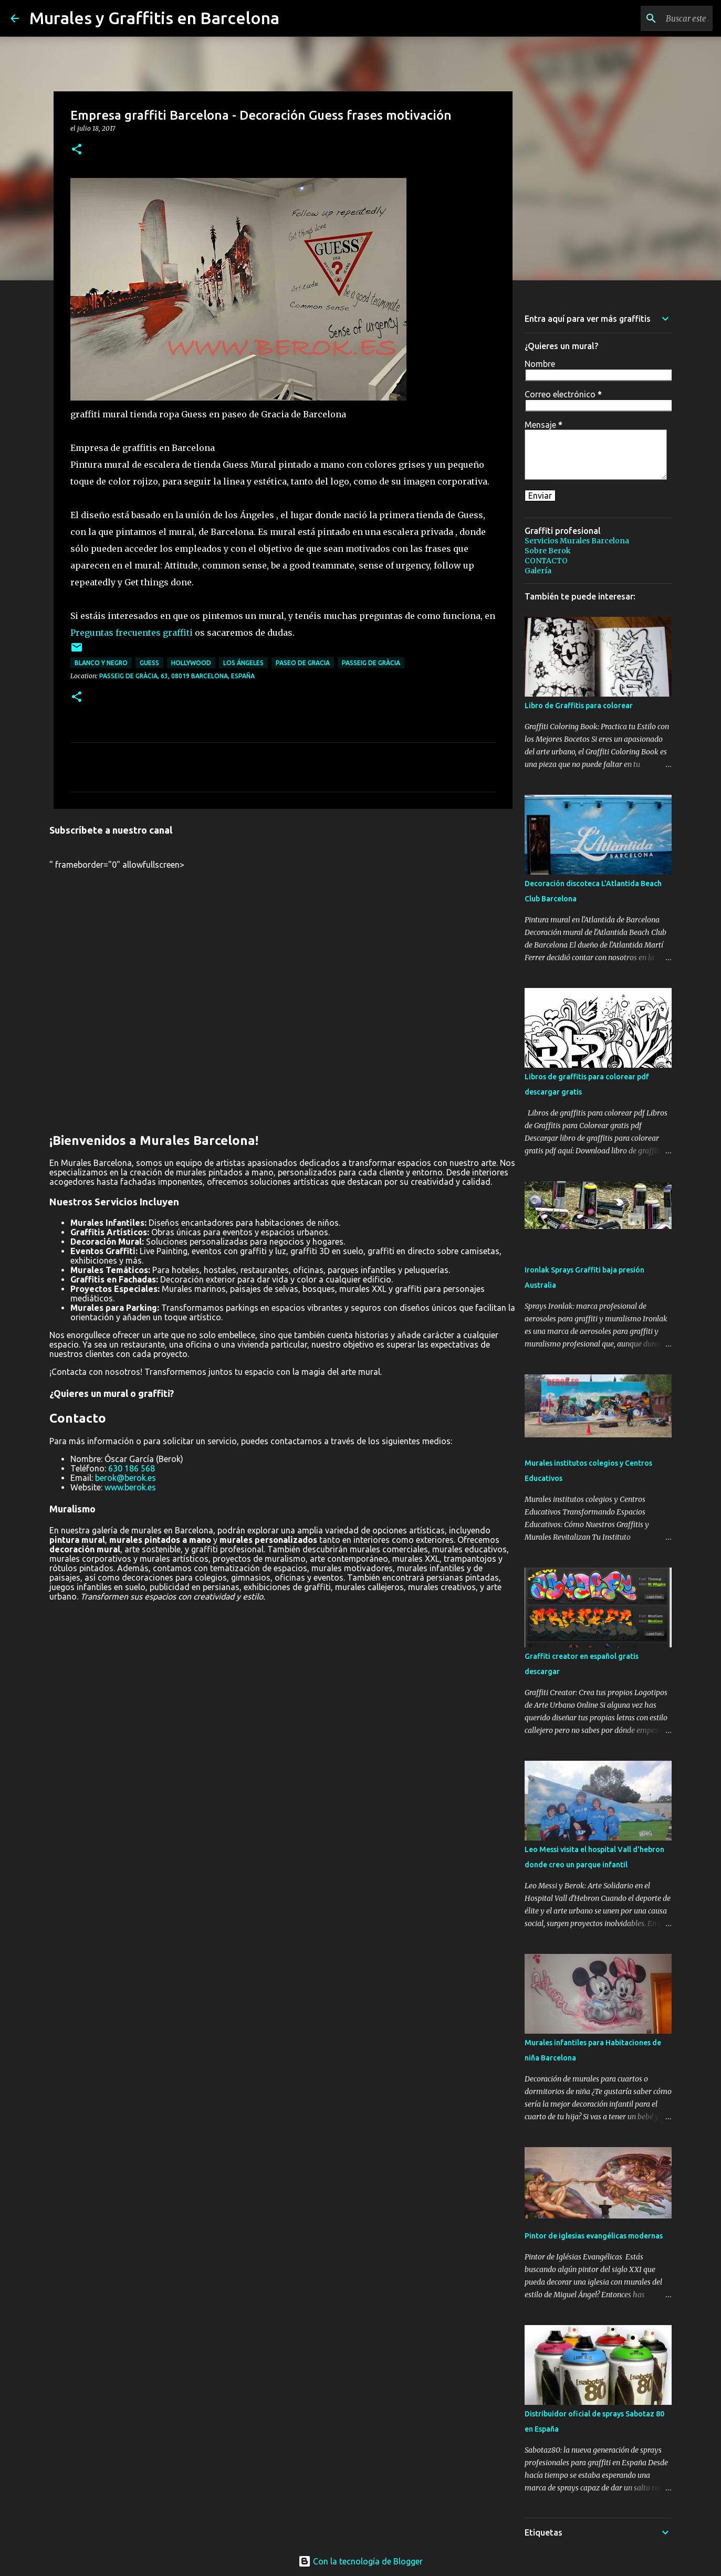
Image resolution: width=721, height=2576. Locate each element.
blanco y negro (101, 662)
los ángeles (243, 662)
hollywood (191, 662)
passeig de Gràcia (371, 662)
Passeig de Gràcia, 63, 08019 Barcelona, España (177, 675)
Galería (538, 570)
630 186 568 (131, 1468)
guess (149, 662)
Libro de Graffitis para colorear (579, 705)
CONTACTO (546, 560)
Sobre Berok (548, 550)
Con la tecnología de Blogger (360, 2561)
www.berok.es (130, 1487)
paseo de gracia (303, 662)
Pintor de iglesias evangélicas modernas (594, 2236)
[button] (76, 150)
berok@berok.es (125, 1477)
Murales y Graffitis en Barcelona (154, 17)
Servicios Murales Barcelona (577, 540)
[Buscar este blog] (657, 18)
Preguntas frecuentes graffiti (131, 632)
